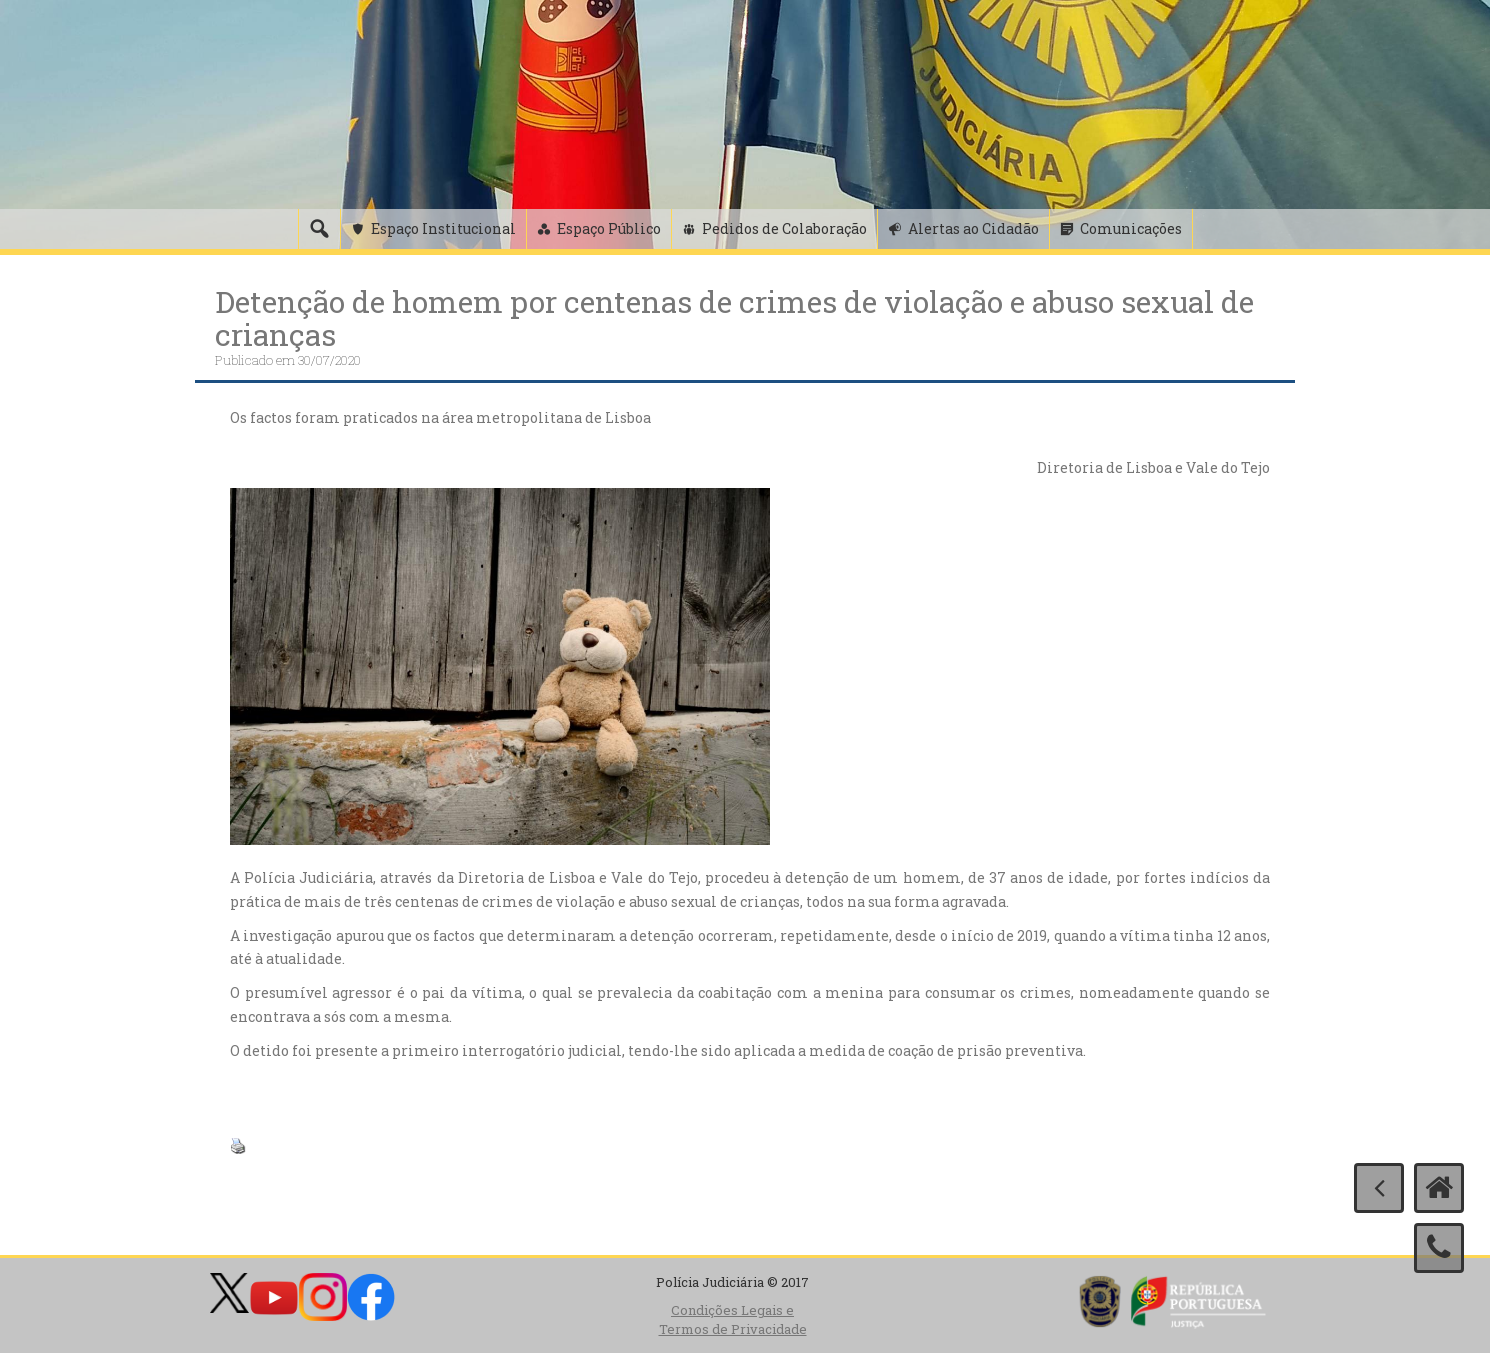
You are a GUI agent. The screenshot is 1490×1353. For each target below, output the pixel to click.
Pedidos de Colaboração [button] (784, 228)
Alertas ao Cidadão (973, 228)
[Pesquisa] (319, 229)
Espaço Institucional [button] (443, 228)
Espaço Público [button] (609, 228)
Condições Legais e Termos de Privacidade (733, 1319)
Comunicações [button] (1131, 228)
